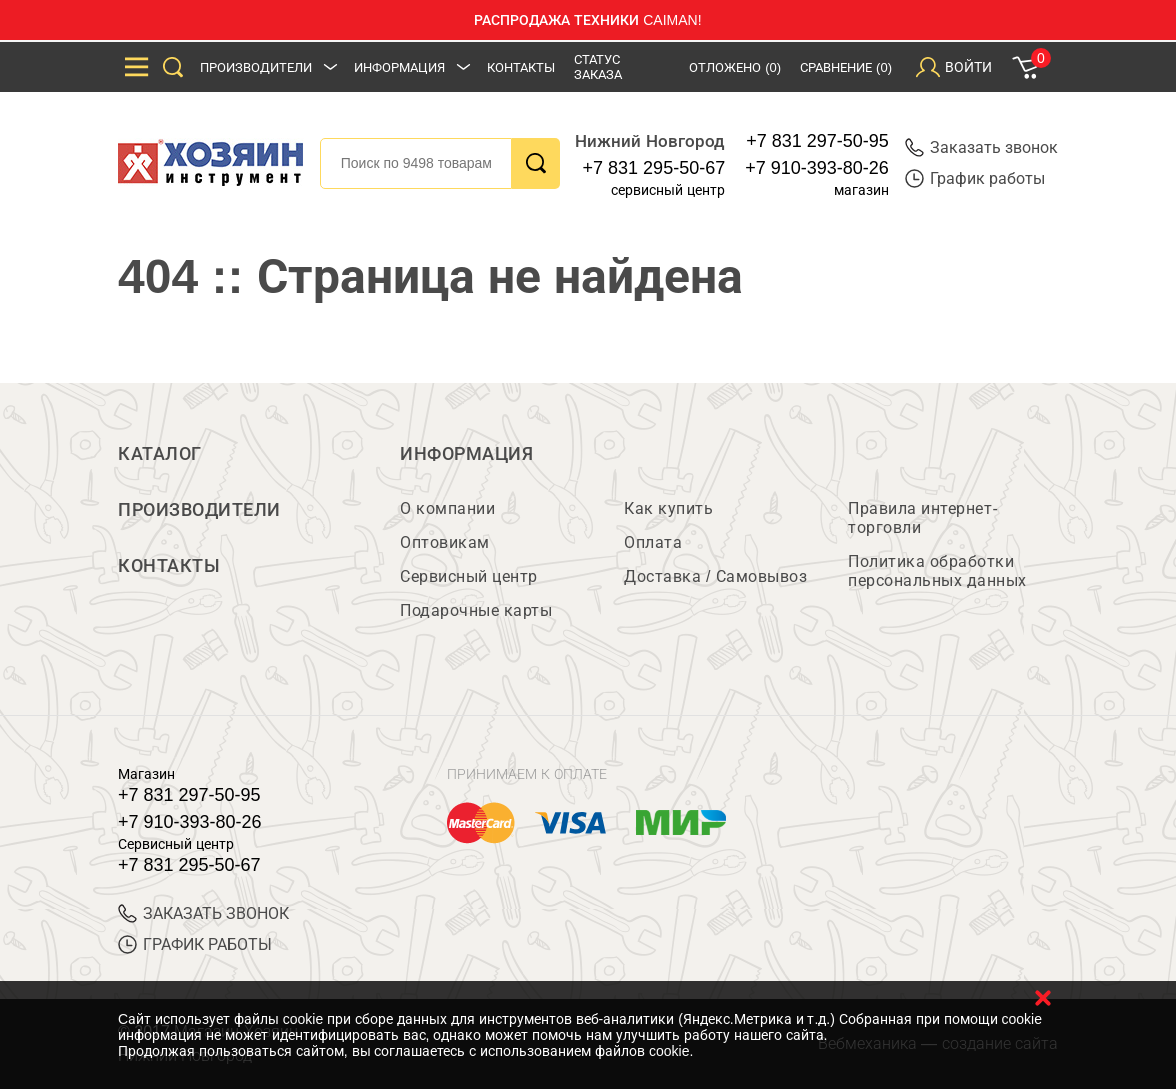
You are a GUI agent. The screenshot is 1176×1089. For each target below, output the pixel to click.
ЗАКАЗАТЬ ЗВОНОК (203, 913)
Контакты (521, 67)
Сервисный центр (469, 576)
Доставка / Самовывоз (715, 576)
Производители (256, 67)
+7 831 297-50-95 (817, 141)
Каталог (160, 454)
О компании (447, 508)
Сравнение (846, 67)
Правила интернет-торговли (923, 518)
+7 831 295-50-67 (654, 168)
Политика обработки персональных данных (937, 571)
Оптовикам (445, 542)
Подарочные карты (476, 610)
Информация (399, 67)
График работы (975, 178)
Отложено (735, 67)
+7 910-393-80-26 (817, 168)
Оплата (653, 542)
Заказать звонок (981, 147)
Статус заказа (598, 67)
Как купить (668, 508)
